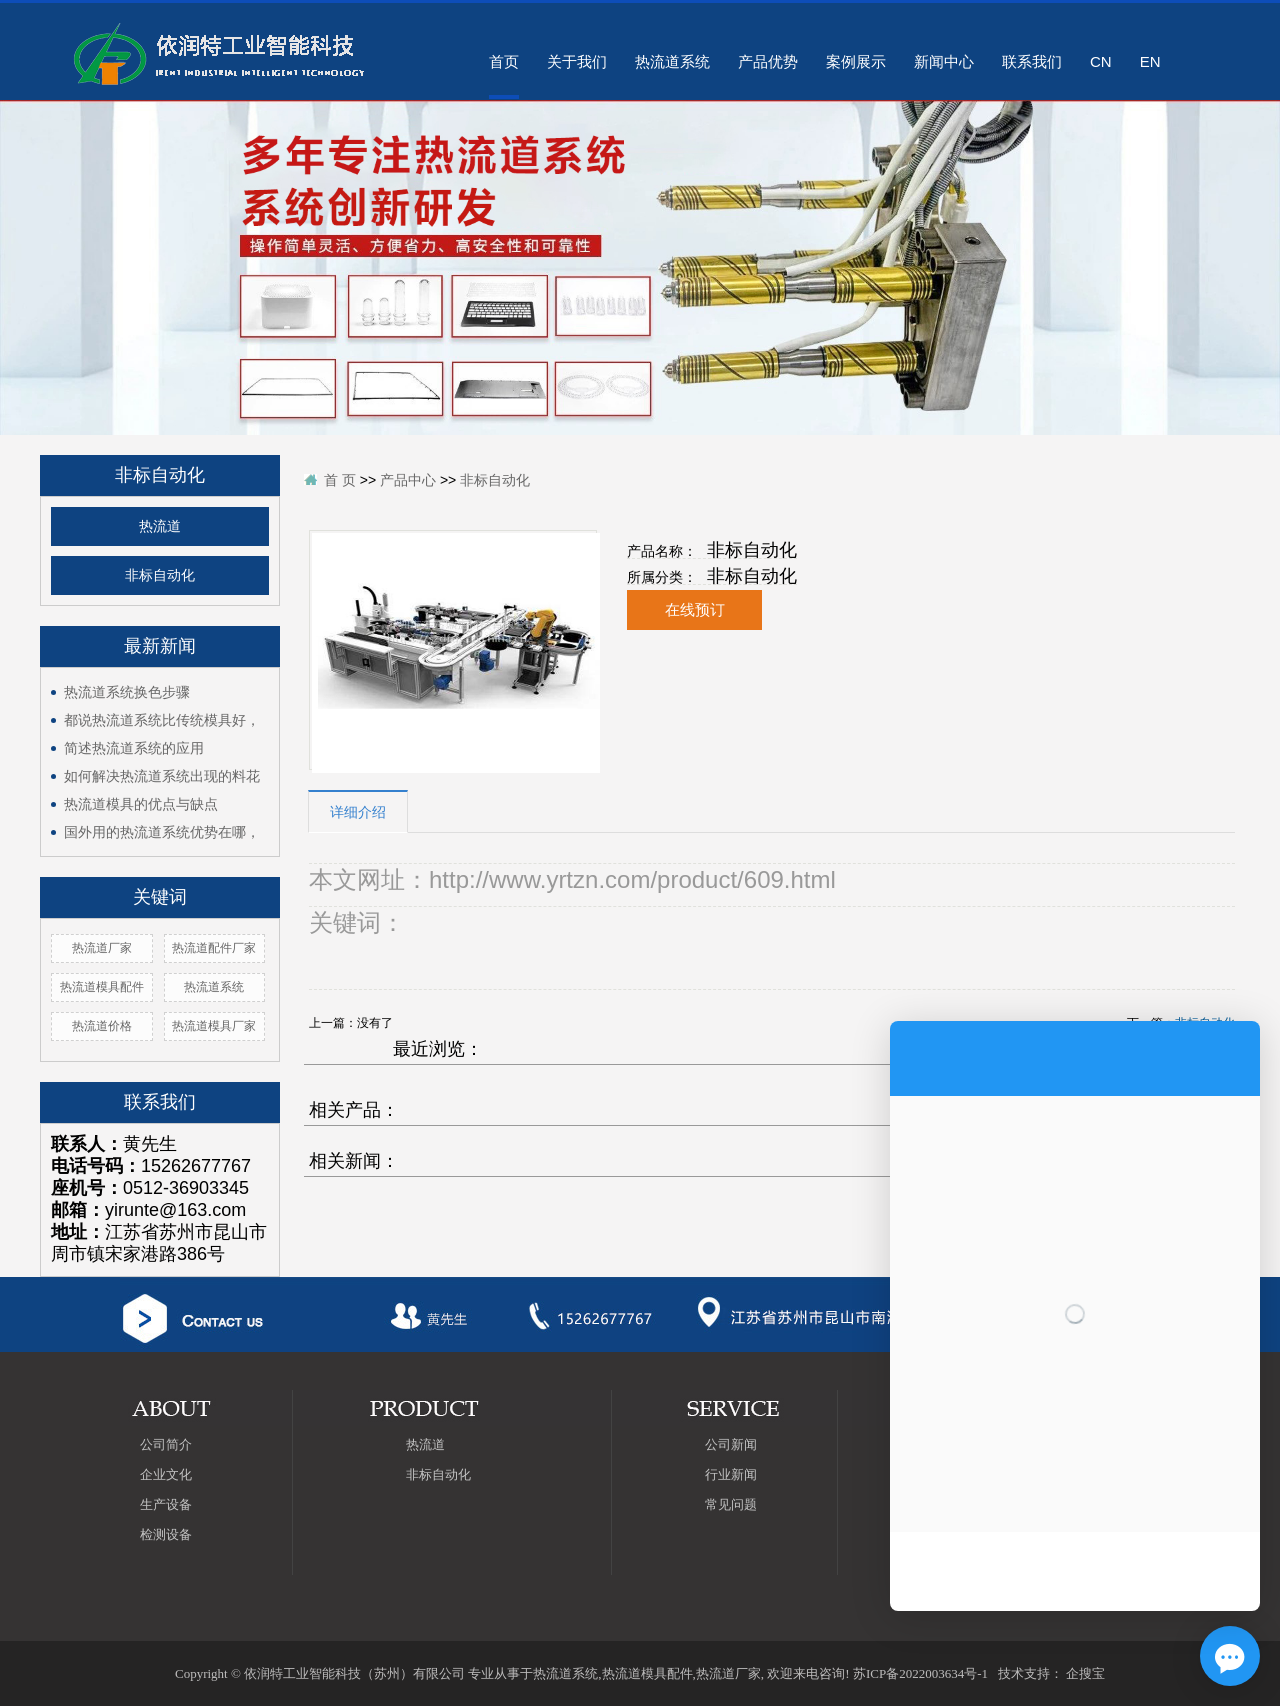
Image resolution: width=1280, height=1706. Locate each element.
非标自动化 (160, 575)
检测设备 (166, 1534)
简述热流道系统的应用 (134, 748)
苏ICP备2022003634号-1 (920, 1673)
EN (1150, 61)
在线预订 (695, 610)
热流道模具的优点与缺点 (141, 804)
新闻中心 (944, 61)
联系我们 (1032, 61)
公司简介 (166, 1444)
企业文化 (166, 1474)
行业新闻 (731, 1474)
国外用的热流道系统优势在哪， (162, 832)
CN (1101, 61)
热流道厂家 (102, 948)
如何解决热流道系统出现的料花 (162, 776)
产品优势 (768, 61)
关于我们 (577, 61)
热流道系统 (672, 61)
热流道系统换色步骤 (127, 692)
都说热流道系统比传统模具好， (162, 720)
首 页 (340, 480)
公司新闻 (731, 1444)
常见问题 (731, 1504)
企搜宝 (1085, 1673)
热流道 (160, 526)
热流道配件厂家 (214, 948)
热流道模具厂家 (214, 1026)
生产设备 (166, 1504)
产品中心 (408, 480)
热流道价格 (102, 1026)
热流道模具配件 (102, 987)
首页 (504, 61)
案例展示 (856, 61)
